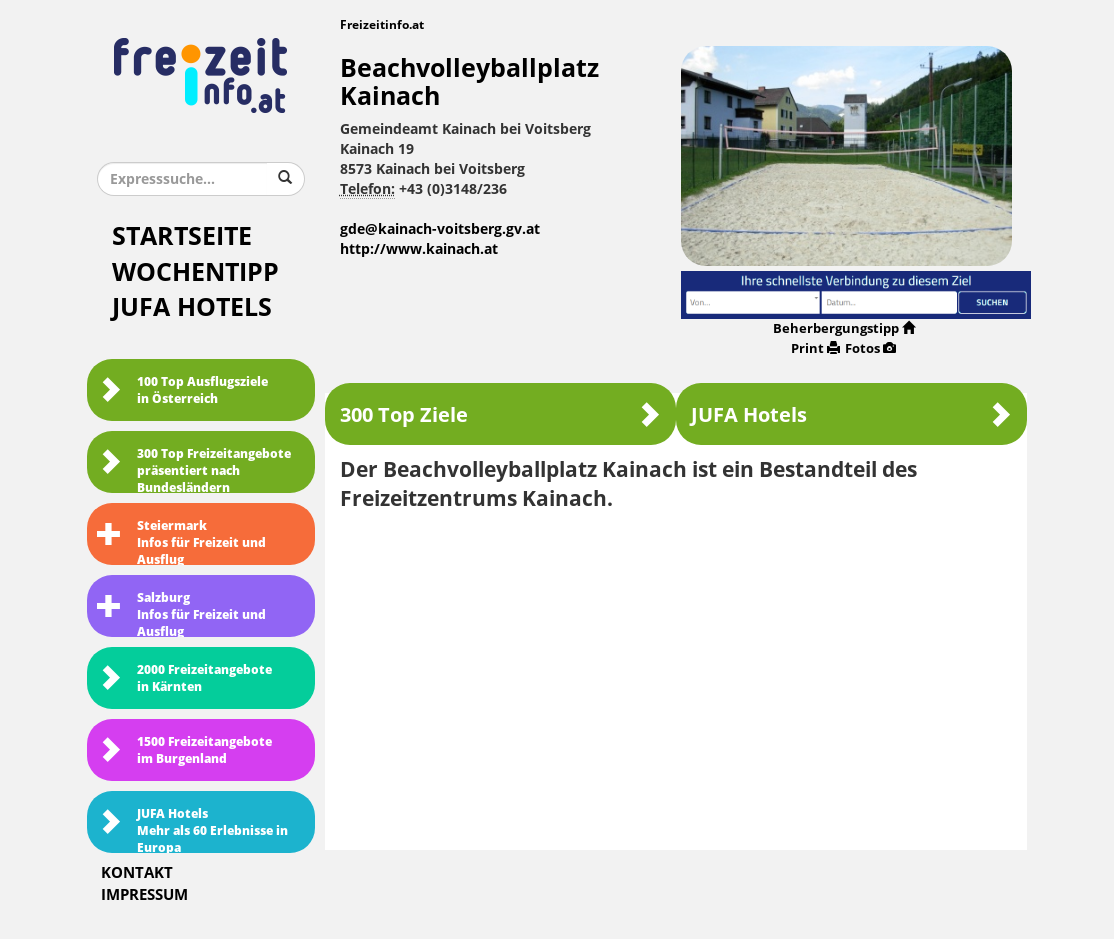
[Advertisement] (676, 674)
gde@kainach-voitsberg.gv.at (440, 229)
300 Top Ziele (500, 414)
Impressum (144, 895)
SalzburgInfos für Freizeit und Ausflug (181, 614)
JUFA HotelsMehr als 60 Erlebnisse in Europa (192, 830)
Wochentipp (195, 272)
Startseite (182, 236)
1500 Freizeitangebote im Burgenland (184, 750)
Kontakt (137, 873)
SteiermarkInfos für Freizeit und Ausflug (181, 542)
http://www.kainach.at (419, 249)
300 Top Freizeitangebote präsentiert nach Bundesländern (194, 470)
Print (815, 348)
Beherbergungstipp (844, 328)
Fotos (870, 348)
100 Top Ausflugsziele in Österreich (182, 390)
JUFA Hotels (192, 307)
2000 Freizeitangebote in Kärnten (184, 678)
